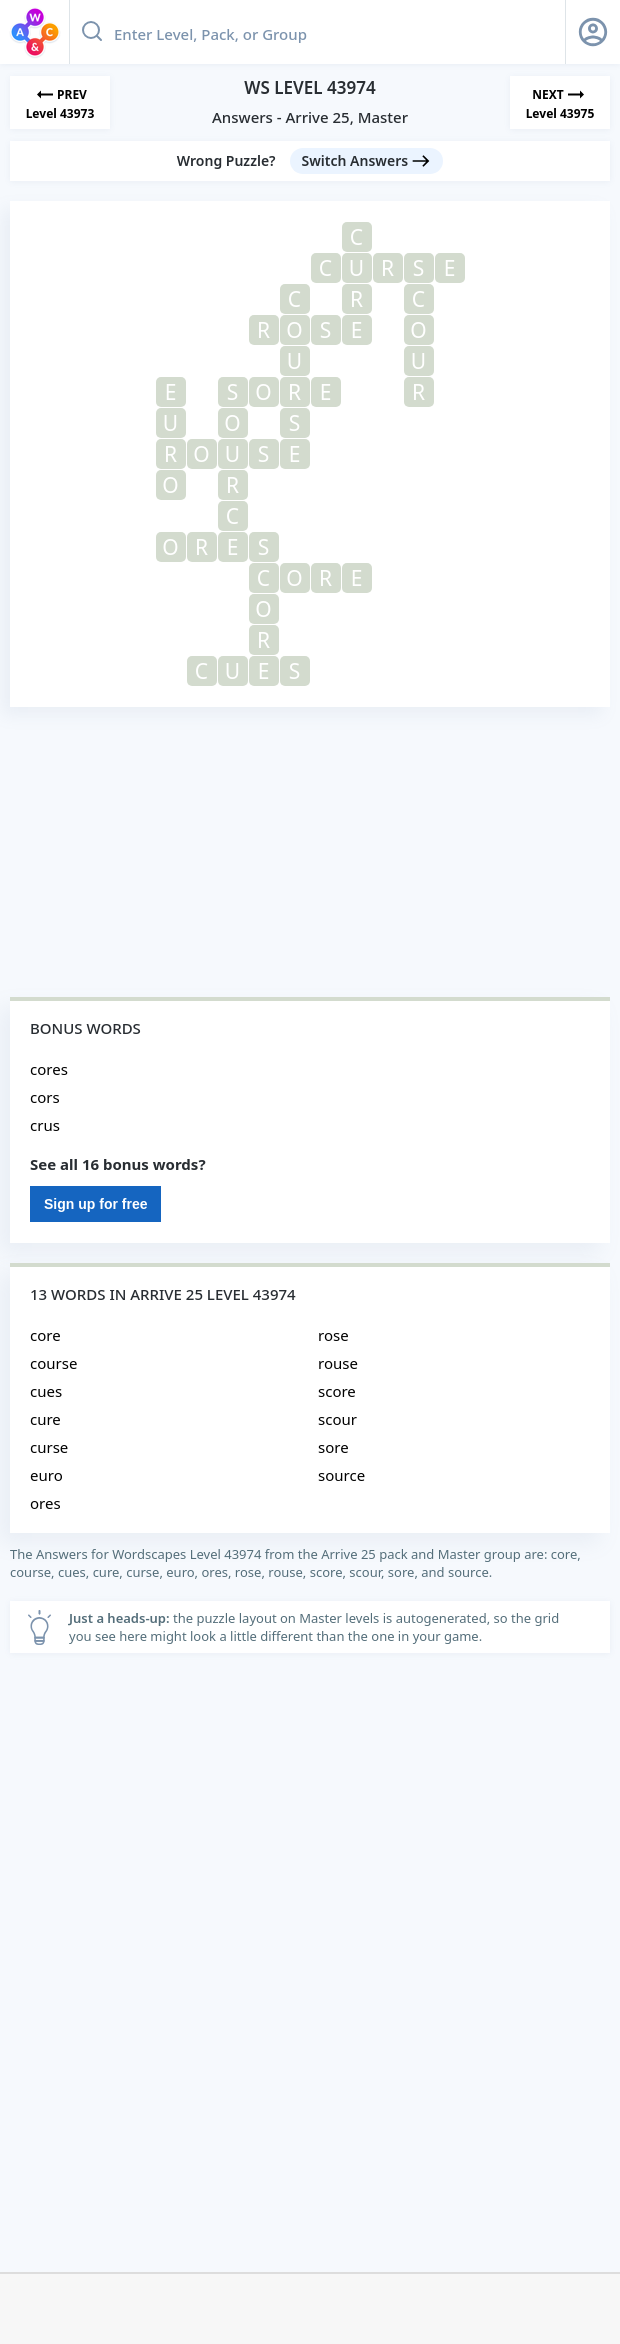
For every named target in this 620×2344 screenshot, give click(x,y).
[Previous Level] (60, 102)
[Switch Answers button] (367, 161)
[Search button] (92, 32)
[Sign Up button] (593, 32)
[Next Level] (560, 102)
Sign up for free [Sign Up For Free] (95, 1204)
